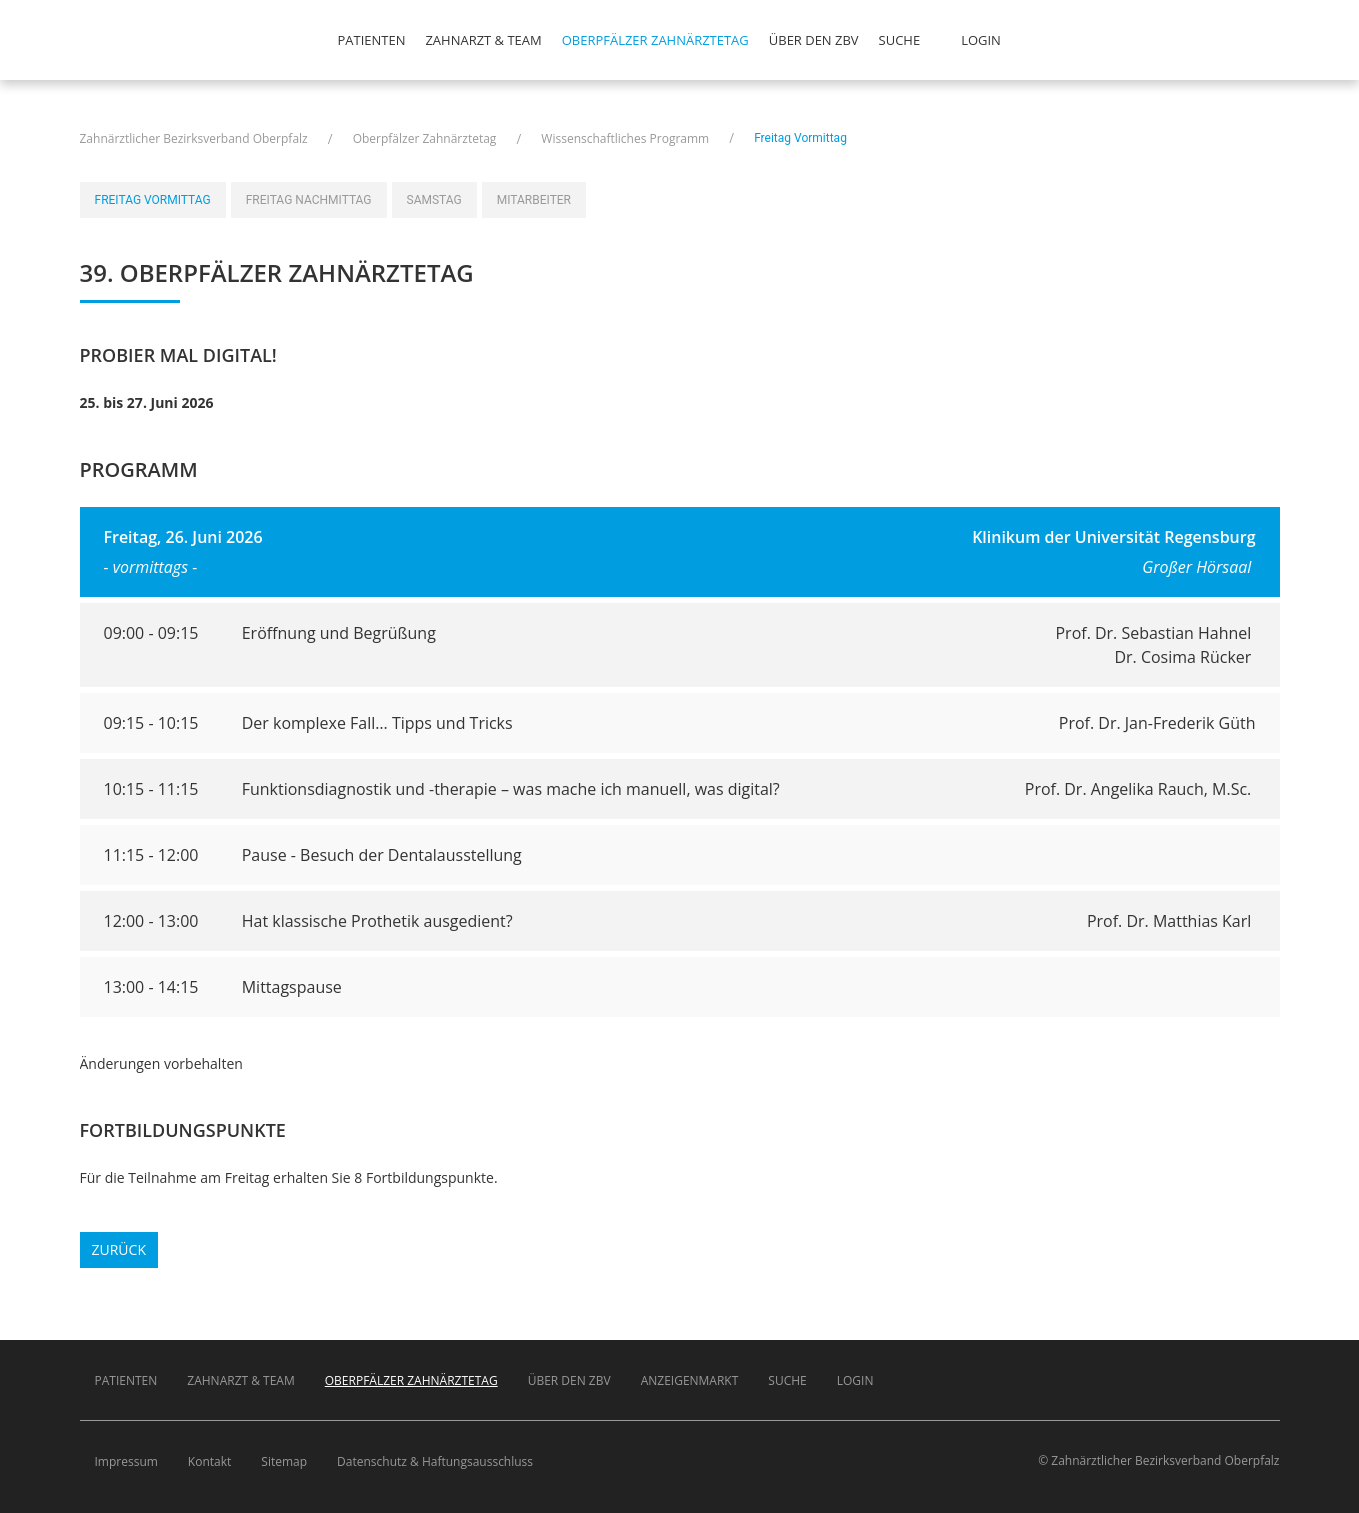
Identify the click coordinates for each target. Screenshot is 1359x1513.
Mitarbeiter (534, 200)
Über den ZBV (814, 40)
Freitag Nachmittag (309, 200)
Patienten (372, 40)
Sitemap (284, 1461)
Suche (900, 40)
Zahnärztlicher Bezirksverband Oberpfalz (194, 138)
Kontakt (209, 1461)
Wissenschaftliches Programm (625, 138)
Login (981, 40)
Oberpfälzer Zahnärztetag (655, 40)
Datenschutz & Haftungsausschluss (435, 1461)
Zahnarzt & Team (483, 40)
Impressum (126, 1461)
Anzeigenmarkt (690, 1380)
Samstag (434, 200)
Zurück (119, 1249)
